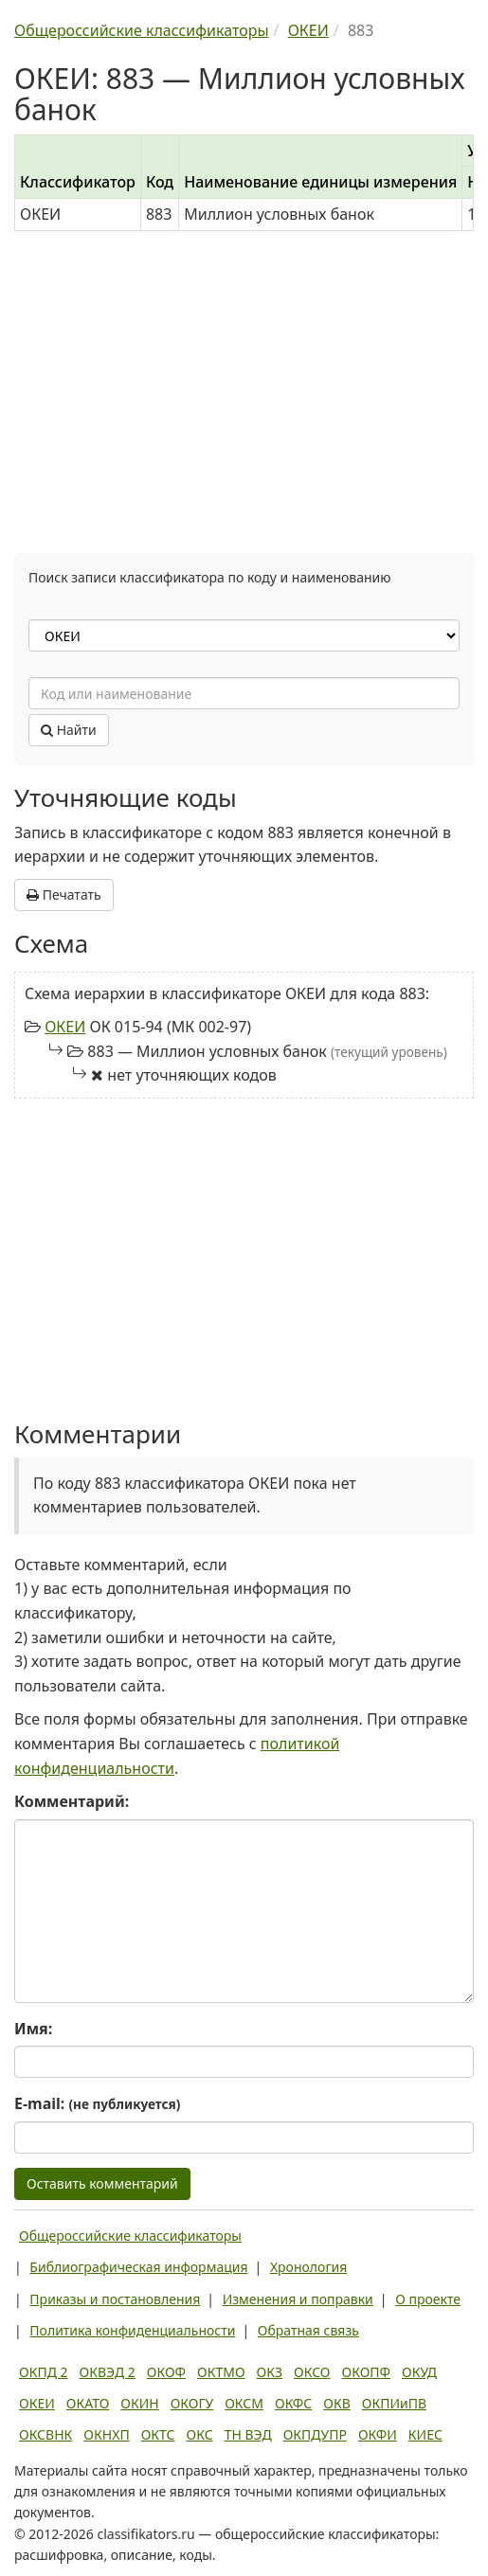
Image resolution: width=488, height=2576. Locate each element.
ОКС (200, 2434)
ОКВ (337, 2403)
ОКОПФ (366, 2372)
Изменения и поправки (298, 2299)
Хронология (308, 2267)
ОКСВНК (45, 2434)
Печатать (64, 894)
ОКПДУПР (315, 2434)
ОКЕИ (65, 1026)
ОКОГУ (192, 2403)
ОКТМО (221, 2372)
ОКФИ (377, 2434)
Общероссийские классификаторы (130, 2236)
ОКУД (419, 2372)
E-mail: (97, 2103)
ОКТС (158, 2434)
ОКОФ (166, 2372)
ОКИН (139, 2403)
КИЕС (425, 2434)
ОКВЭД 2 (108, 2372)
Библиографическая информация (138, 2267)
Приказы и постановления (114, 2299)
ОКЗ (269, 2372)
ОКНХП (106, 2434)
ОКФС (293, 2403)
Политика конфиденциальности (132, 2330)
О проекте (428, 2299)
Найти (69, 730)
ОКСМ (244, 2403)
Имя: (33, 2028)
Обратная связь (308, 2330)
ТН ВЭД (248, 2434)
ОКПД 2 (43, 2372)
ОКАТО (88, 2403)
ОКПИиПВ (394, 2403)
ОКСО (312, 2372)
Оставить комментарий (102, 2183)
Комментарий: (71, 1801)
